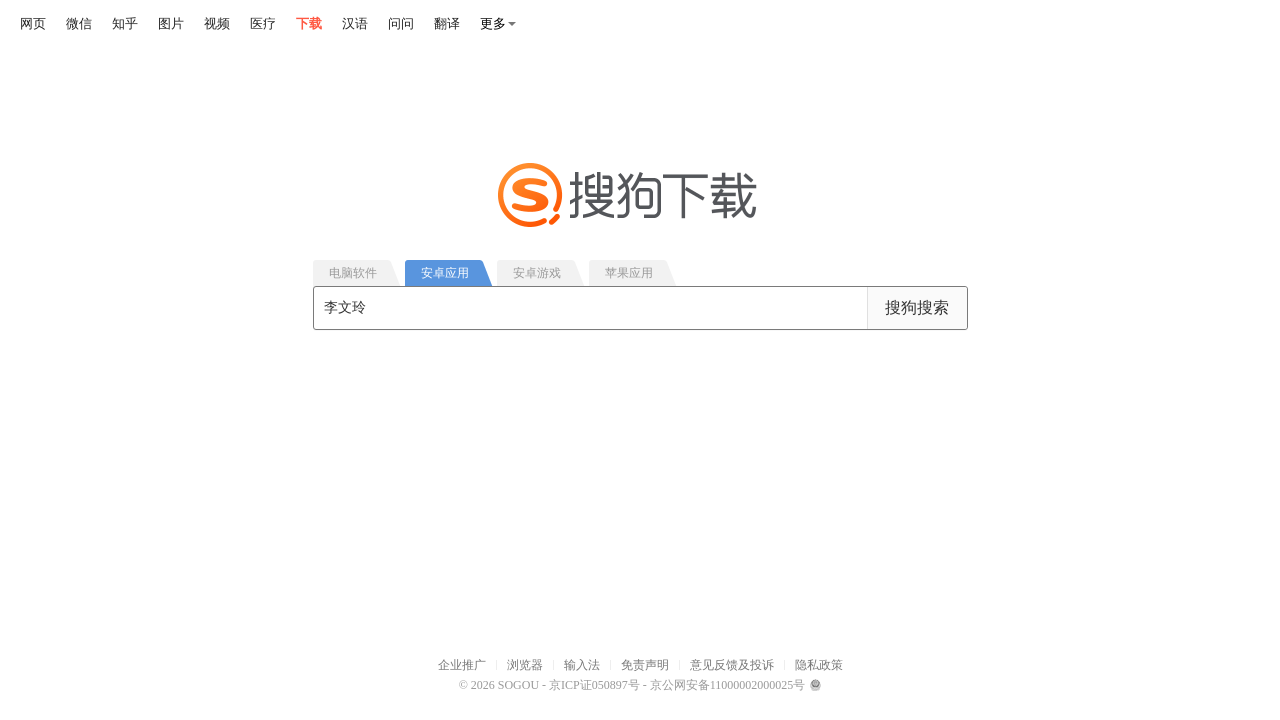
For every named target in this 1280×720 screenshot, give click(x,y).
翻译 (447, 23)
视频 (217, 23)
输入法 (582, 665)
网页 (33, 23)
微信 (79, 23)
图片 (171, 23)
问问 (401, 23)
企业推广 (462, 665)
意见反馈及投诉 (732, 665)
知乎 (125, 23)
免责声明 (645, 665)
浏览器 (525, 665)
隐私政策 (819, 665)
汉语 (355, 23)
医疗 (263, 23)
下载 (309, 23)
